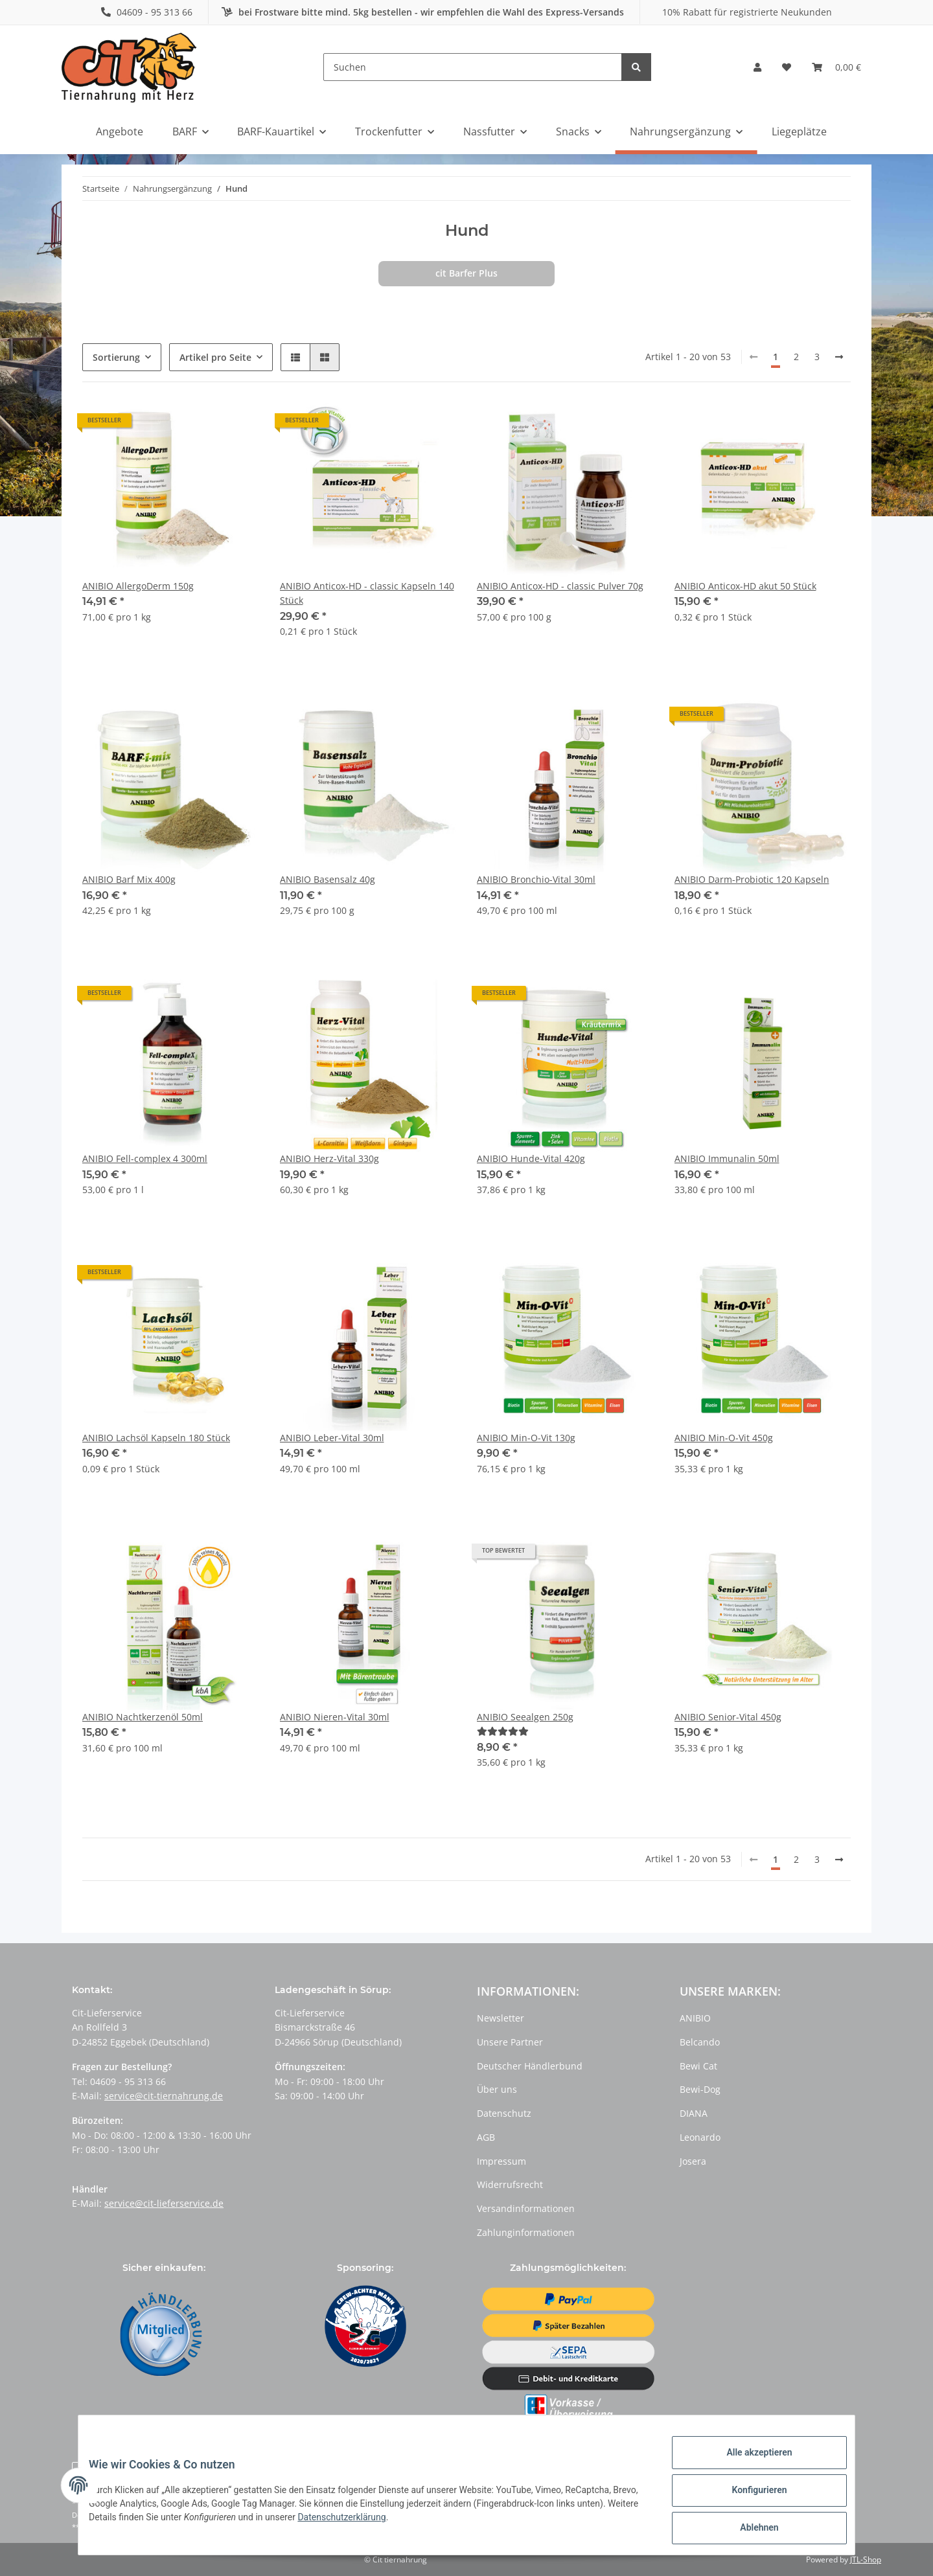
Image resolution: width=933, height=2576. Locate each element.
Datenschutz (504, 2113)
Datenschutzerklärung (415, 2523)
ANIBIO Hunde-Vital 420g (531, 1158)
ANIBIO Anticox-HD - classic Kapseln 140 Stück (367, 593)
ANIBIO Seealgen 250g (525, 1717)
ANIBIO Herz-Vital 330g (329, 1158)
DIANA (694, 2113)
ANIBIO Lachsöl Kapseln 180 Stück (156, 1437)
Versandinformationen (526, 2208)
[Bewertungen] (503, 1731)
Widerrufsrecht (510, 2184)
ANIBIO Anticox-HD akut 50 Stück (745, 586)
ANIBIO (695, 2018)
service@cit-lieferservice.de (164, 2203)
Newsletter (500, 2018)
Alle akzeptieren (748, 2462)
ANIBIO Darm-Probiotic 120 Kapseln (751, 879)
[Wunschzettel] (786, 67)
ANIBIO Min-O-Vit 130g (526, 1437)
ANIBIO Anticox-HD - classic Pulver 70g (560, 586)
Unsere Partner (510, 2042)
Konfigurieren (748, 2496)
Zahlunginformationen (526, 2232)
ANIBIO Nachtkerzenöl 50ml (142, 1717)
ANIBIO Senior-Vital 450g (727, 1717)
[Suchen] (472, 67)
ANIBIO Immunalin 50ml (726, 1158)
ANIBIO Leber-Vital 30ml (332, 1437)
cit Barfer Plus (466, 273)
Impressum (501, 2161)
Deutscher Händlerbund (529, 2066)
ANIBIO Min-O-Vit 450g (723, 1437)
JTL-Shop (865, 2559)
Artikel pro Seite (215, 357)
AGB (486, 2137)
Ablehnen (749, 2530)
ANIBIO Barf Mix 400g (129, 879)
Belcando (700, 2042)
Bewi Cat (698, 2066)
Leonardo (700, 2137)
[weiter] (839, 357)
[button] (757, 67)
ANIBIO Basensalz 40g (327, 879)
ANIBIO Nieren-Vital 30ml (334, 1717)
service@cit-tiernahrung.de (163, 2096)
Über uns (497, 2089)
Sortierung (116, 357)
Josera (693, 2161)
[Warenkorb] (836, 67)
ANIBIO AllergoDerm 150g (138, 586)
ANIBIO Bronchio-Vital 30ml (536, 879)
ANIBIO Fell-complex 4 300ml (144, 1158)
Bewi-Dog (700, 2089)
